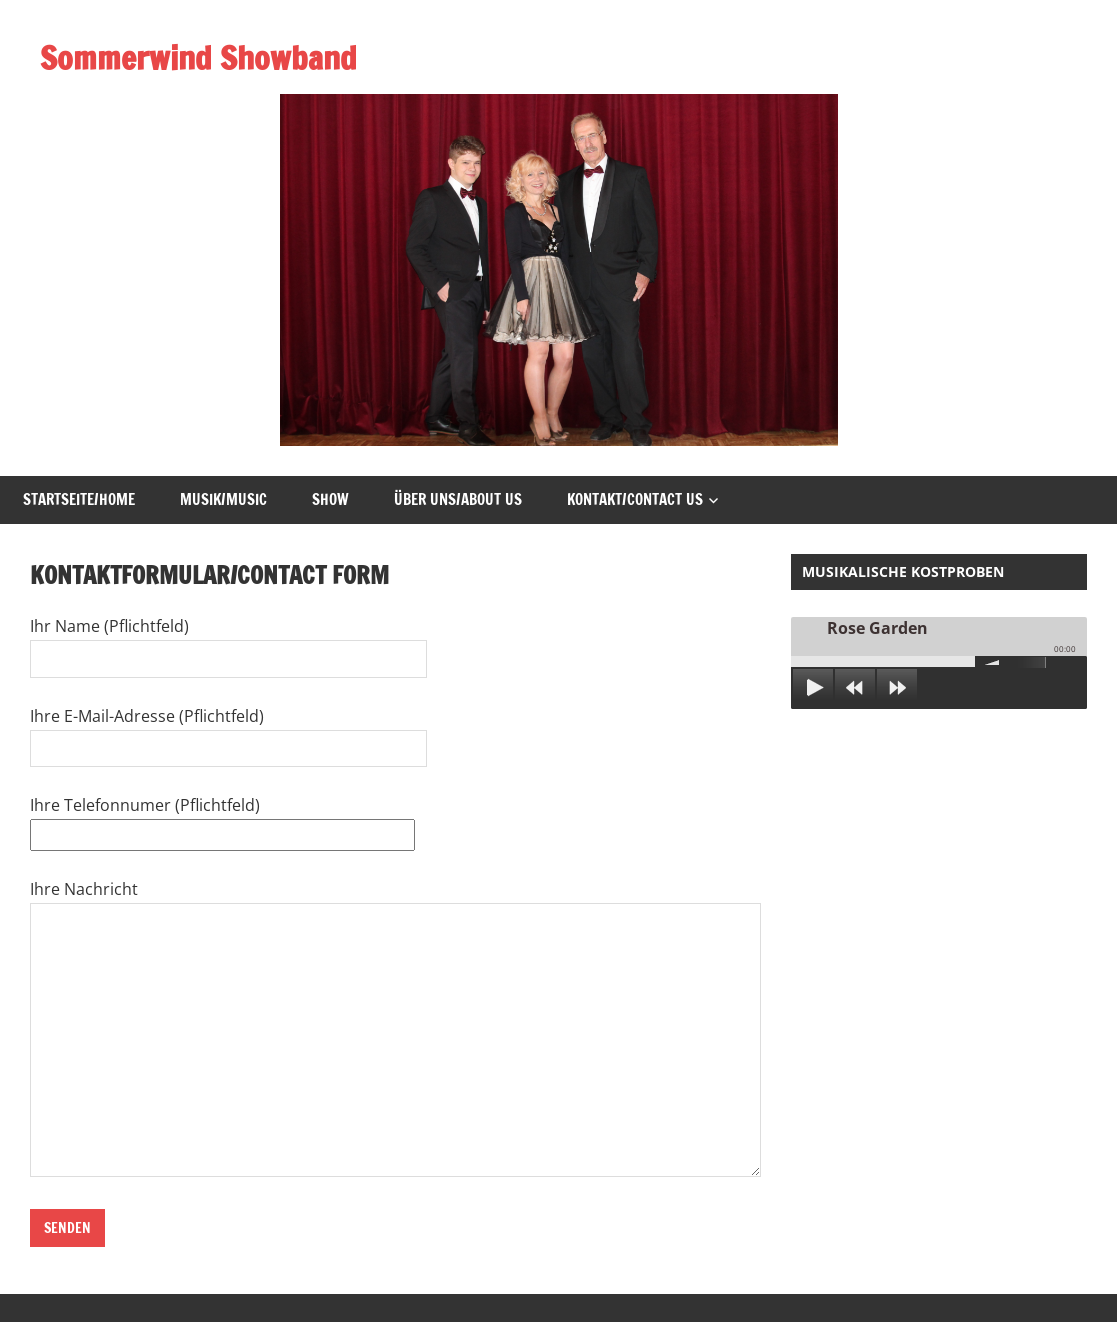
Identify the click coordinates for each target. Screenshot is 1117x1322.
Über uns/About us (458, 499)
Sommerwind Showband (198, 58)
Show (330, 499)
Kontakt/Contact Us (635, 499)
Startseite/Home (79, 499)
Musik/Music (223, 499)
